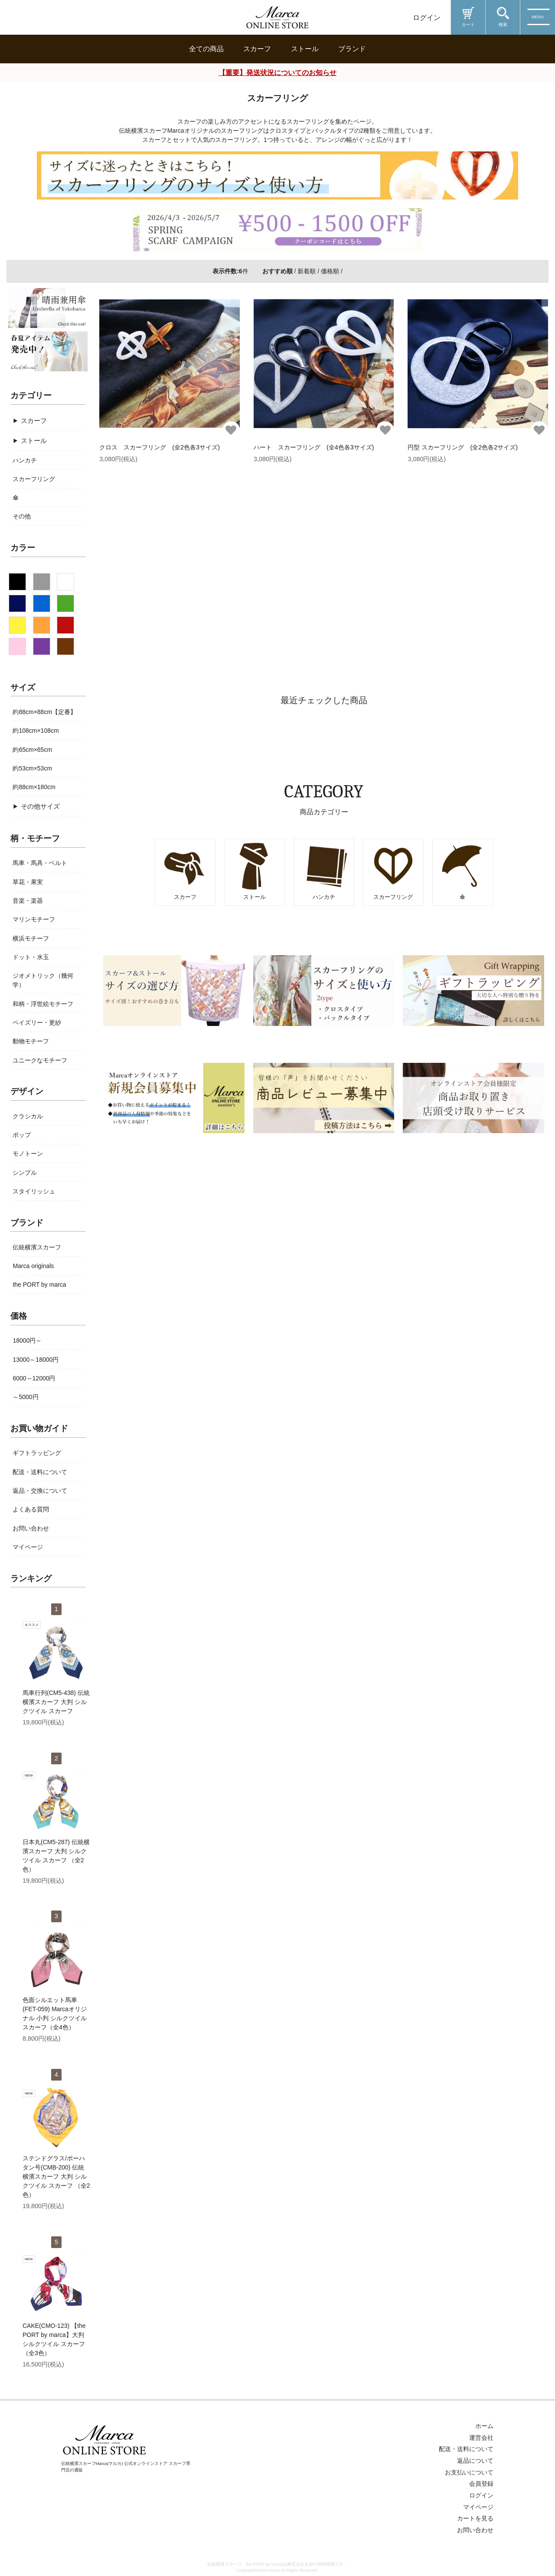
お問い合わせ (194, 2413)
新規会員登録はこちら (117, 2414)
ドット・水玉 (31, 957)
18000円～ (27, 1340)
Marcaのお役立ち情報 (49, 2517)
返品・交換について (40, 1490)
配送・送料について (40, 1471)
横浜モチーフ (31, 938)
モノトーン (28, 1153)
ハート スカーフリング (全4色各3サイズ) (314, 447)
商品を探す (28, 2478)
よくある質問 (31, 1509)
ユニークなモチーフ (40, 1060)
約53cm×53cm (32, 768)
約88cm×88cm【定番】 (44, 711)
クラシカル (28, 1116)
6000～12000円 (34, 1378)
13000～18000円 (36, 1359)
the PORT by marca (39, 1284)
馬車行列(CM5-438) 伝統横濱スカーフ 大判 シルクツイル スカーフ (56, 1701)
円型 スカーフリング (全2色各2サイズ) (463, 447)
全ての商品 (206, 48)
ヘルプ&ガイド (36, 2556)
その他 (22, 516)
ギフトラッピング (37, 1452)
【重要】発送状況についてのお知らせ (277, 72)
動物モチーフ (31, 1041)
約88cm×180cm (34, 786)
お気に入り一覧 (258, 2413)
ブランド (352, 48)
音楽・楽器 (28, 900)
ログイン (427, 17)
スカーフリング (34, 478)
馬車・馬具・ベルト (40, 862)
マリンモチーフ (34, 919)
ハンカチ (25, 460)
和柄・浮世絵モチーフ (43, 1003)
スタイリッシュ (34, 1191)
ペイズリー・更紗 (37, 1022)
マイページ (28, 1547)
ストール (305, 48)
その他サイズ (40, 806)
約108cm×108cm (36, 730)
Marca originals (33, 1265)
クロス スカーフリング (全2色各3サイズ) (159, 447)
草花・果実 (28, 881)
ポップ (22, 1134)
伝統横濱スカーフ (37, 1247)
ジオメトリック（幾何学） (43, 980)
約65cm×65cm (32, 749)
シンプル (25, 1172)
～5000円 (25, 1396)
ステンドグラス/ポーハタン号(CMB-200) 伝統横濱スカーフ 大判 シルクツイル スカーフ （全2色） (56, 2176)
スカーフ (257, 48)
